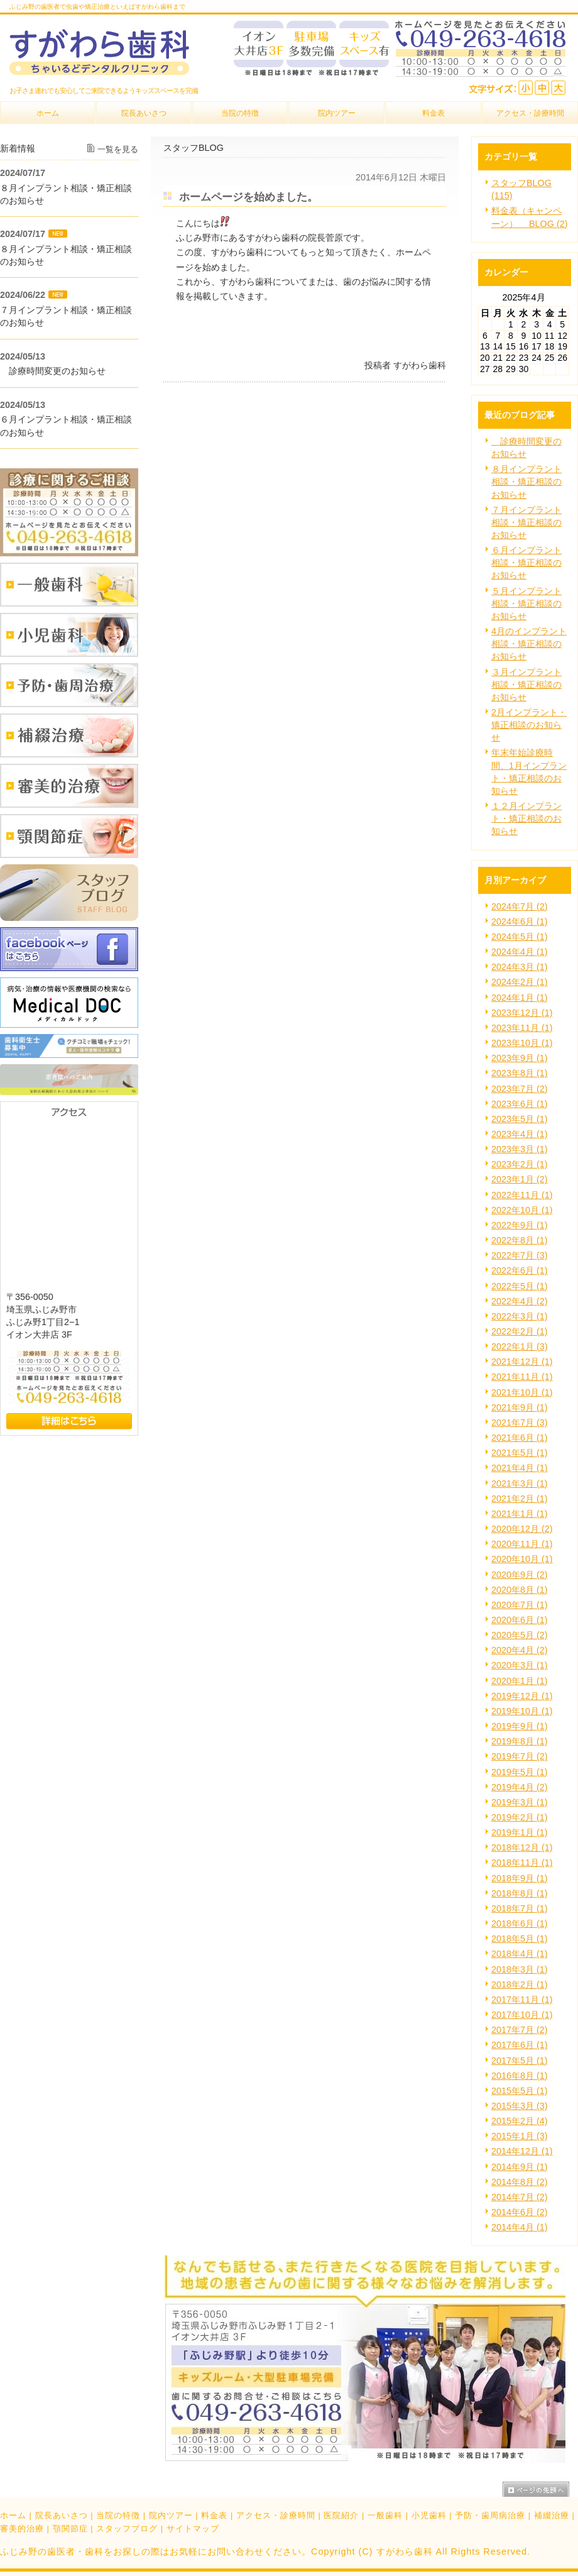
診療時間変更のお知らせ (53, 371)
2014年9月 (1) (519, 2167)
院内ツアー (171, 2515)
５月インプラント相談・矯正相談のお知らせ (526, 603)
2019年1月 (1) (519, 1832)
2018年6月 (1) (519, 1923)
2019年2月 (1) (519, 1817)
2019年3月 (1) (519, 1802)
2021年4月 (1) (519, 1468)
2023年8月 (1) (519, 1073)
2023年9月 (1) (519, 1058)
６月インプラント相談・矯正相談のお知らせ (526, 562)
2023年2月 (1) (519, 1164)
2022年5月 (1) (519, 1286)
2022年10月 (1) (522, 1210)
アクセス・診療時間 (275, 2515)
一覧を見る (117, 149)
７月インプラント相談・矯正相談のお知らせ (526, 522)
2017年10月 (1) (522, 2015)
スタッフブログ (127, 2528)
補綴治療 (551, 2515)
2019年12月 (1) (522, 1696)
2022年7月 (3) (519, 1255)
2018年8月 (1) (519, 1893)
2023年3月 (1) (519, 1149)
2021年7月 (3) (519, 1422)
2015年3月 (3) (519, 2106)
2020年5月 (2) (519, 1635)
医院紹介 (341, 2515)
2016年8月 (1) (519, 2076)
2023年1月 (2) (519, 1179)
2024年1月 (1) (519, 998)
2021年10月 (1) (522, 1392)
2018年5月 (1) (519, 1939)
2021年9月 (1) (519, 1407)
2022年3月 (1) (519, 1316)
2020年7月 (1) (519, 1605)
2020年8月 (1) (519, 1590)
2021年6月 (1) (519, 1438)
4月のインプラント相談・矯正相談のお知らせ (529, 643)
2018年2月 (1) (519, 1984)
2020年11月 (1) (522, 1544)
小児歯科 (429, 2515)
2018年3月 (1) (519, 1969)
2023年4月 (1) (519, 1134)
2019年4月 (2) (519, 1787)
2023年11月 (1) (522, 1028)
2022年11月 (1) (522, 1195)
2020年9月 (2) (519, 1575)
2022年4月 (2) (519, 1301)
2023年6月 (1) (519, 1104)
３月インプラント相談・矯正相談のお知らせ (526, 684)
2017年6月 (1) (519, 2045)
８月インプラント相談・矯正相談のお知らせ (526, 481)
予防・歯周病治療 (490, 2515)
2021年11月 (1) (522, 1377)
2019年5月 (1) (519, 1772)
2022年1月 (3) (519, 1346)
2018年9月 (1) (519, 1878)
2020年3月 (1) (519, 1665)
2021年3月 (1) (519, 1483)
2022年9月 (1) (519, 1225)
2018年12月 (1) (522, 1847)
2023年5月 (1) (519, 1119)
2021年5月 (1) (519, 1453)
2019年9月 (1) (519, 1726)
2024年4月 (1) (519, 952)
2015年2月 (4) (519, 2121)
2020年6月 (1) (519, 1620)
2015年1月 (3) (519, 2136)
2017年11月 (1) (522, 2000)
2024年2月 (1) (519, 982)
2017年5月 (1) (519, 2061)
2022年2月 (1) (519, 1331)
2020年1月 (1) (519, 1681)
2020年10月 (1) (522, 1559)
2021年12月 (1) (522, 1362)
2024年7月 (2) (519, 906)
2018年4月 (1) (519, 1954)
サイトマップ (192, 2528)
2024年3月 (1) (519, 967)
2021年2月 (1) (519, 1499)
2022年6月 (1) (519, 1270)
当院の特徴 (118, 2515)
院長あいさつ (61, 2515)
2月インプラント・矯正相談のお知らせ (529, 724)
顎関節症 (70, 2528)
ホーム (13, 2515)
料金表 (214, 2515)
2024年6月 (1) (519, 921)
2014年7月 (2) (519, 2197)
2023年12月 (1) (522, 1013)
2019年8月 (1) (519, 1741)
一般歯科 (385, 2515)
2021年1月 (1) (519, 1514)
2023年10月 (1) (522, 1043)
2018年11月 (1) (522, 1863)
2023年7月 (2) (519, 1089)
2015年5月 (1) (519, 2091)
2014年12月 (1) (522, 2151)
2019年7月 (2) (519, 1756)
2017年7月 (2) (519, 2030)
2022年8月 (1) (519, 1240)
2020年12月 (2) (522, 1529)
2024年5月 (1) (519, 937)
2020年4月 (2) (519, 1650)
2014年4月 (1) (519, 2227)
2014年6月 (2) (519, 2212)
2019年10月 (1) (522, 1711)
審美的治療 (22, 2528)
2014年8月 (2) (519, 2182)
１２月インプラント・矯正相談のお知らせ (526, 818)
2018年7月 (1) (519, 1908)
